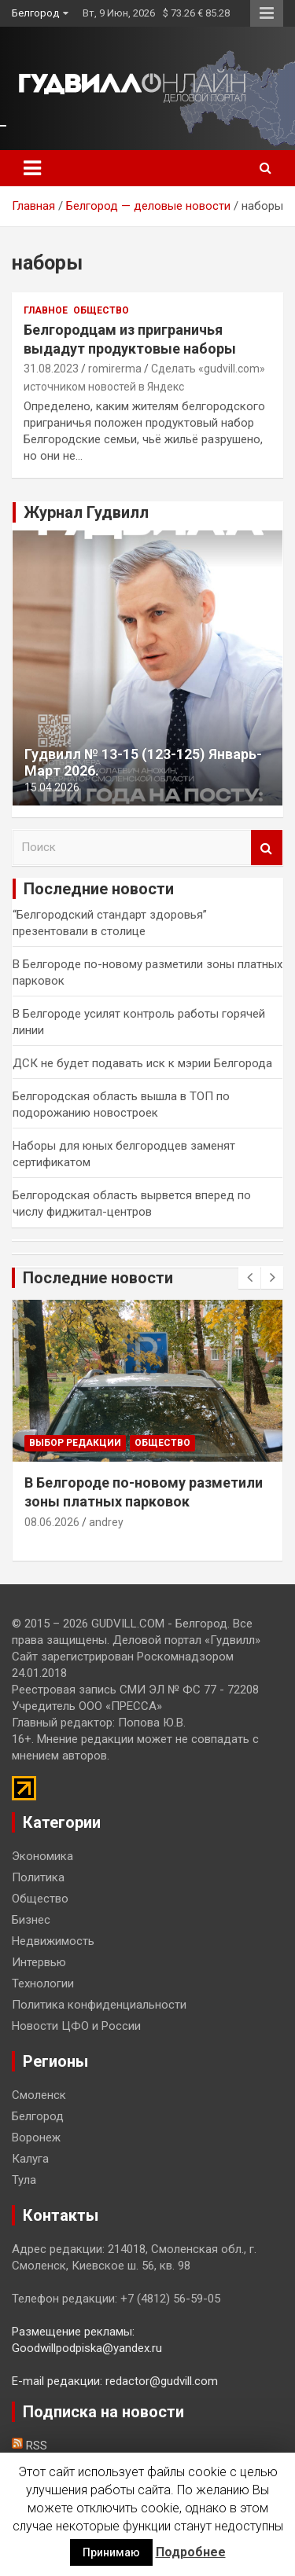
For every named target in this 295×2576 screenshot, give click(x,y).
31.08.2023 (51, 368)
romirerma (115, 368)
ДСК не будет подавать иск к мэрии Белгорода (142, 1063)
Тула (24, 2180)
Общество (101, 310)
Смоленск (39, 2095)
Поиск (266, 847)
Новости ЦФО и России (76, 2026)
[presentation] (249, 1278)
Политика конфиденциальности (99, 2005)
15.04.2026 (51, 787)
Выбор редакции (75, 1442)
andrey (106, 1522)
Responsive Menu (266, 13)
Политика (38, 1877)
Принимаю (111, 2552)
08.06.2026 (51, 1522)
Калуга (30, 2159)
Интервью (39, 1962)
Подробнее (191, 2552)
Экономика (42, 1856)
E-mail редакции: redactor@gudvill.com (115, 2381)
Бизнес (31, 1920)
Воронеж (36, 2137)
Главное (46, 310)
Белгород (35, 13)
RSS (29, 2445)
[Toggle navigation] (32, 168)
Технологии (43, 1983)
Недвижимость (53, 1941)
